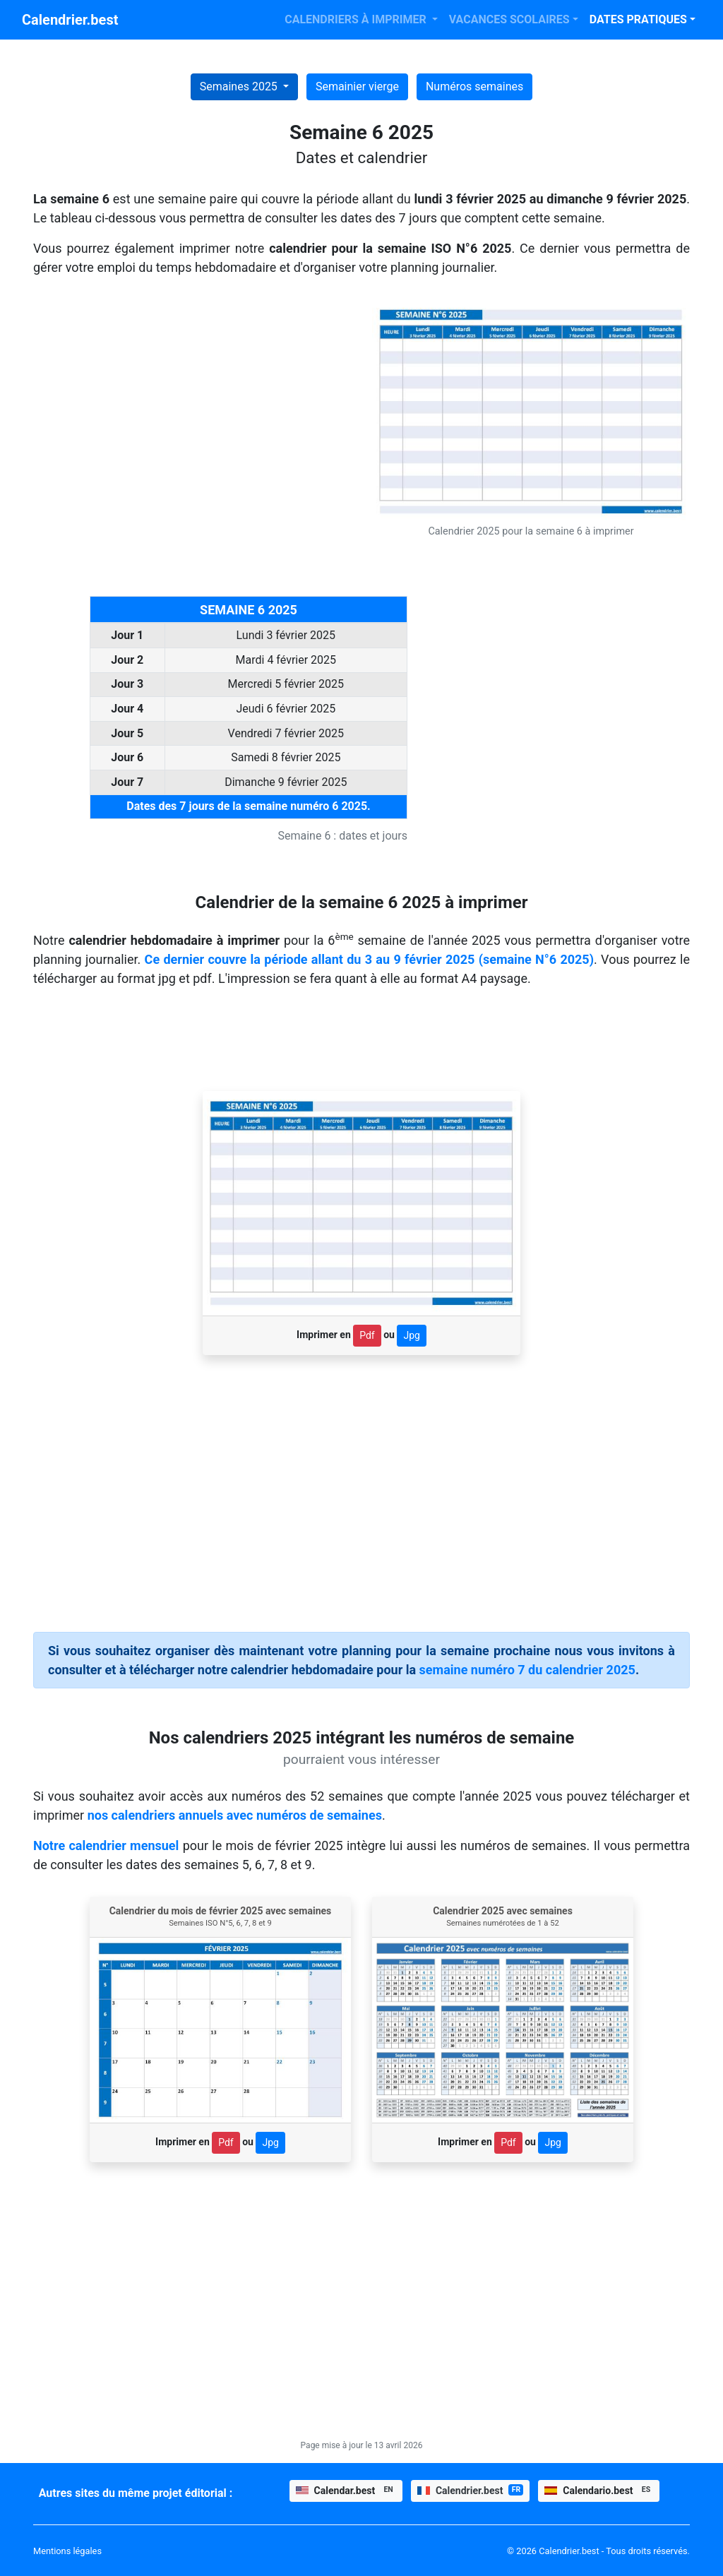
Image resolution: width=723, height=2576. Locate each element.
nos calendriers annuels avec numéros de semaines (235, 1815)
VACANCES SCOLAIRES (509, 19)
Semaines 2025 (240, 86)
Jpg (411, 1335)
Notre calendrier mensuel (106, 1845)
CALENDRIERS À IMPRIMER (357, 19)
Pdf (367, 1335)
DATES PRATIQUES (638, 19)
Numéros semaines (474, 86)
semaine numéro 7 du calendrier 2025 (527, 1669)
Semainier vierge (357, 86)
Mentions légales (67, 2551)
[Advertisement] (192, 398)
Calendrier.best (70, 19)
